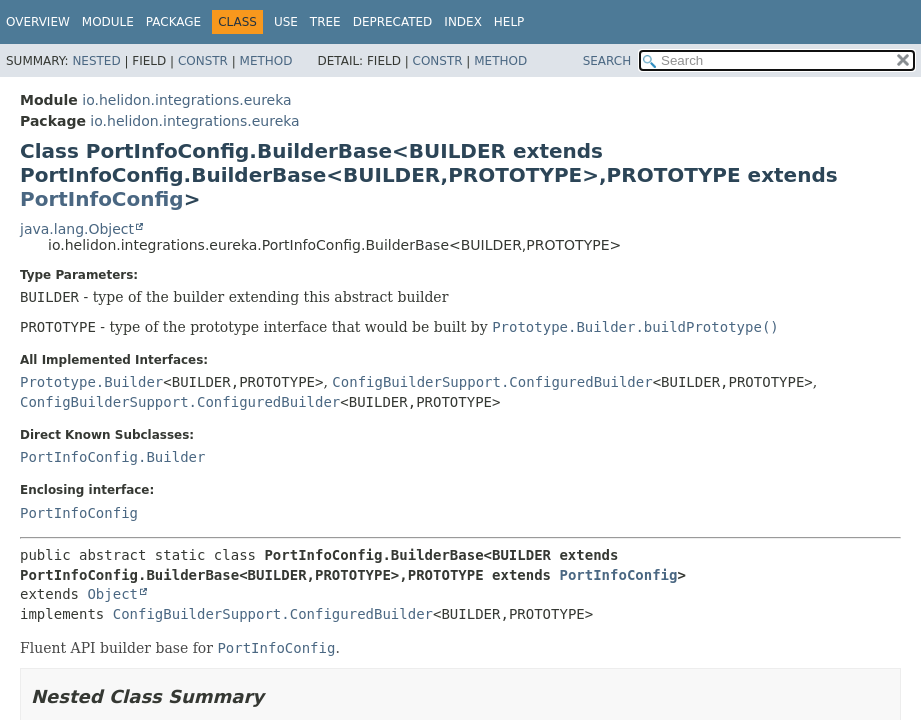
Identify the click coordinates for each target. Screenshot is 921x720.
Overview (38, 22)
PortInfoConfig (102, 199)
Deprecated (393, 22)
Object (112, 594)
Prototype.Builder (91, 382)
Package (173, 22)
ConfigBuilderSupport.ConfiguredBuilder (492, 382)
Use (286, 22)
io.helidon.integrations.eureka (186, 100)
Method (266, 61)
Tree (325, 22)
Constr (203, 61)
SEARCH (607, 61)
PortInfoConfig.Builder (112, 457)
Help (509, 22)
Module (108, 22)
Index (463, 22)
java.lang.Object (77, 229)
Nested (96, 61)
